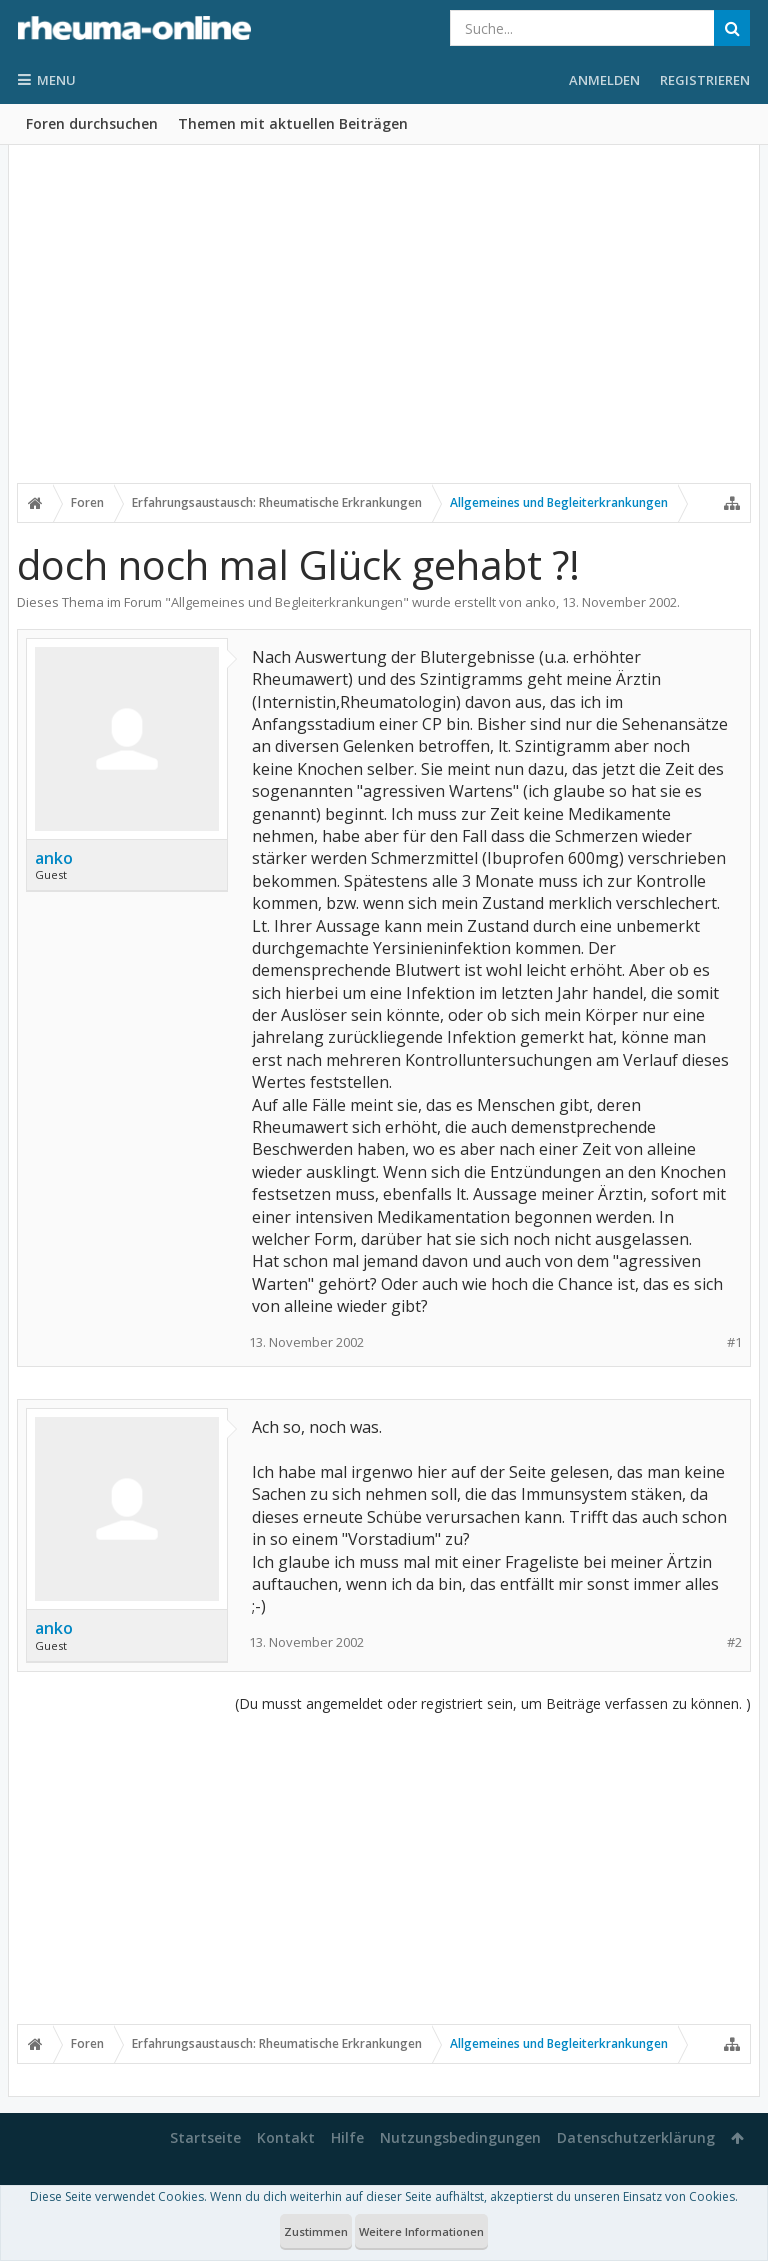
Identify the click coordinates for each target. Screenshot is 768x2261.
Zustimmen (316, 2231)
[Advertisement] (384, 327)
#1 (734, 1342)
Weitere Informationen (421, 2231)
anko (540, 602)
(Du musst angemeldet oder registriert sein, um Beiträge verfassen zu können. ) (493, 1703)
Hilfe (347, 2137)
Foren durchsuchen (92, 123)
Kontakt (286, 2137)
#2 (734, 1642)
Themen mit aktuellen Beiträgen (293, 123)
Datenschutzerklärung (636, 2137)
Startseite (205, 2137)
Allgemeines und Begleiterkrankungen (287, 602)
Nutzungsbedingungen (460, 2137)
